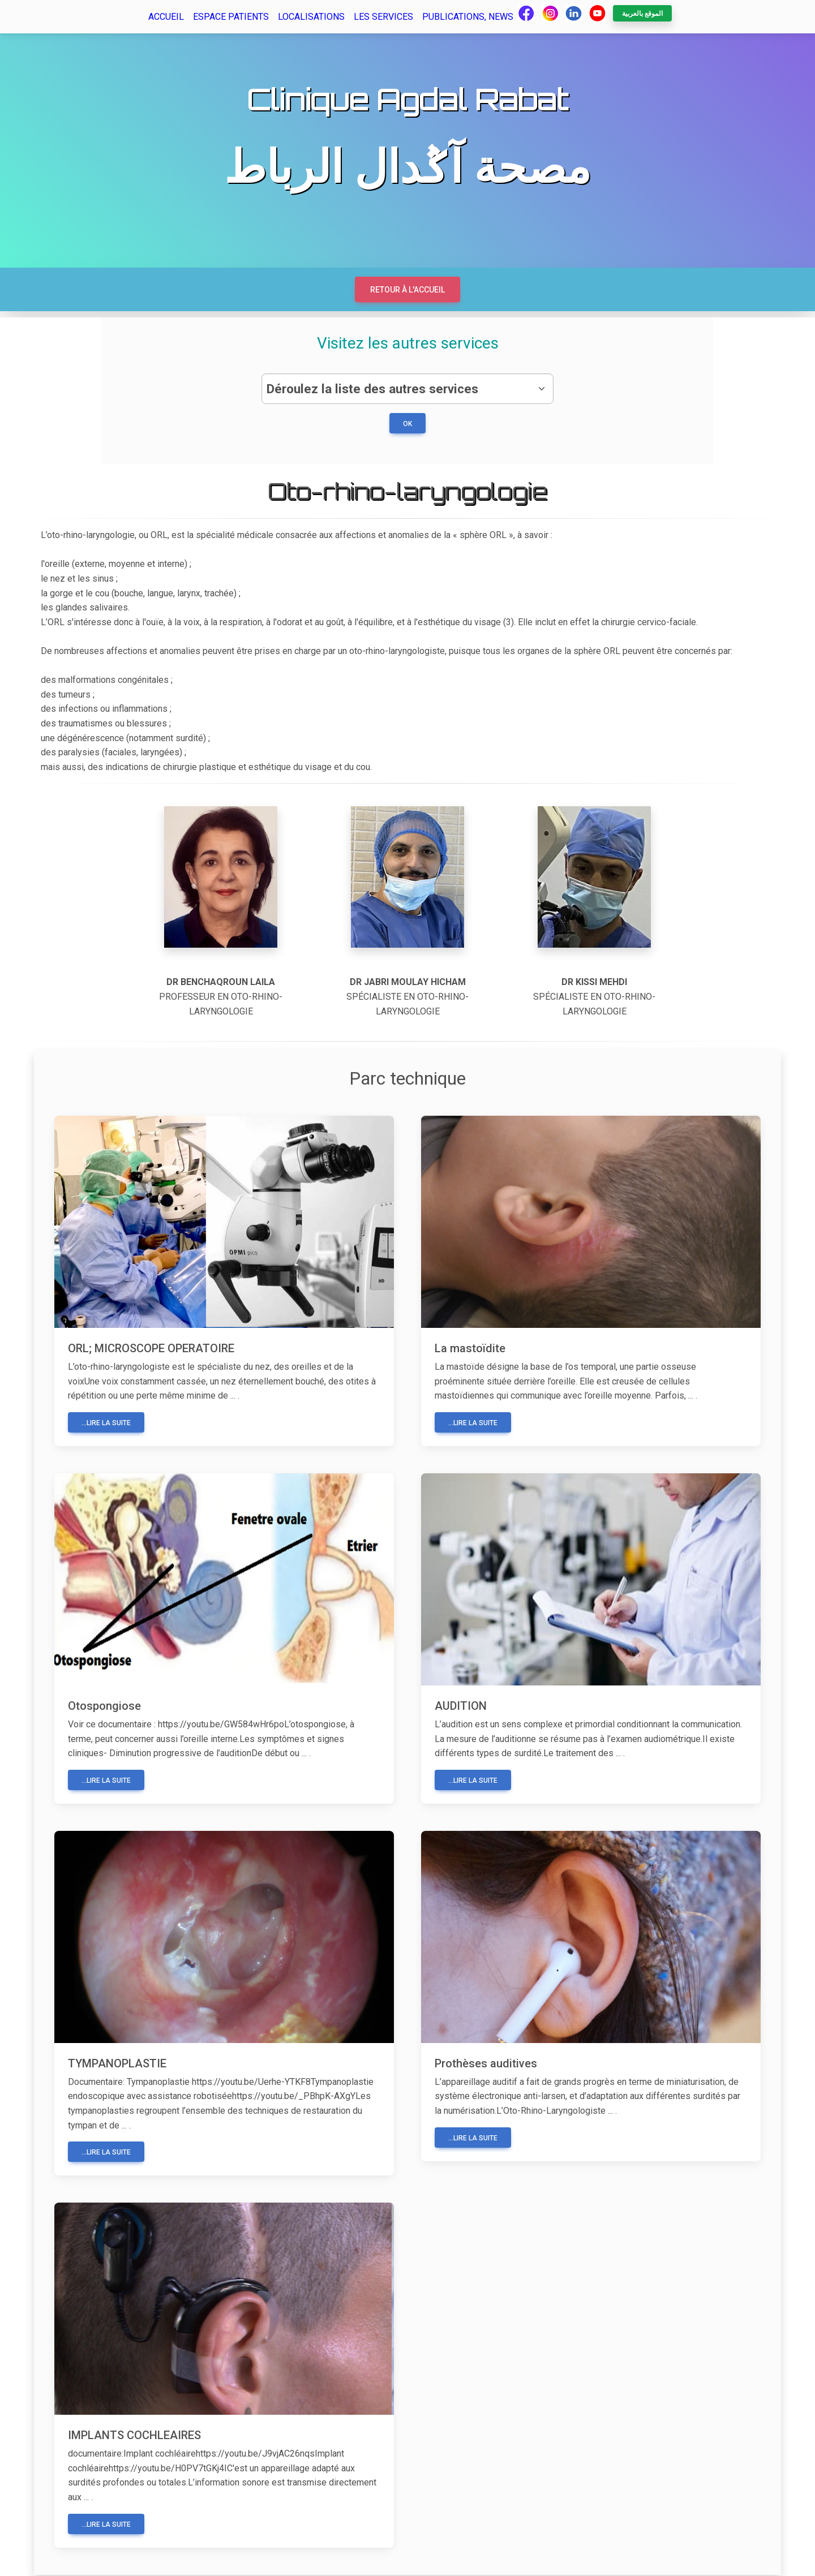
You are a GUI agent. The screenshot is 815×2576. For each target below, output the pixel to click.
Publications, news (467, 16)
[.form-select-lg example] (407, 389)
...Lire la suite (106, 1424)
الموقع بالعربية (642, 14)
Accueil (166, 16)
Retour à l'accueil (407, 289)
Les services (383, 16)
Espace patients (231, 16)
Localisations (311, 16)
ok (407, 425)
